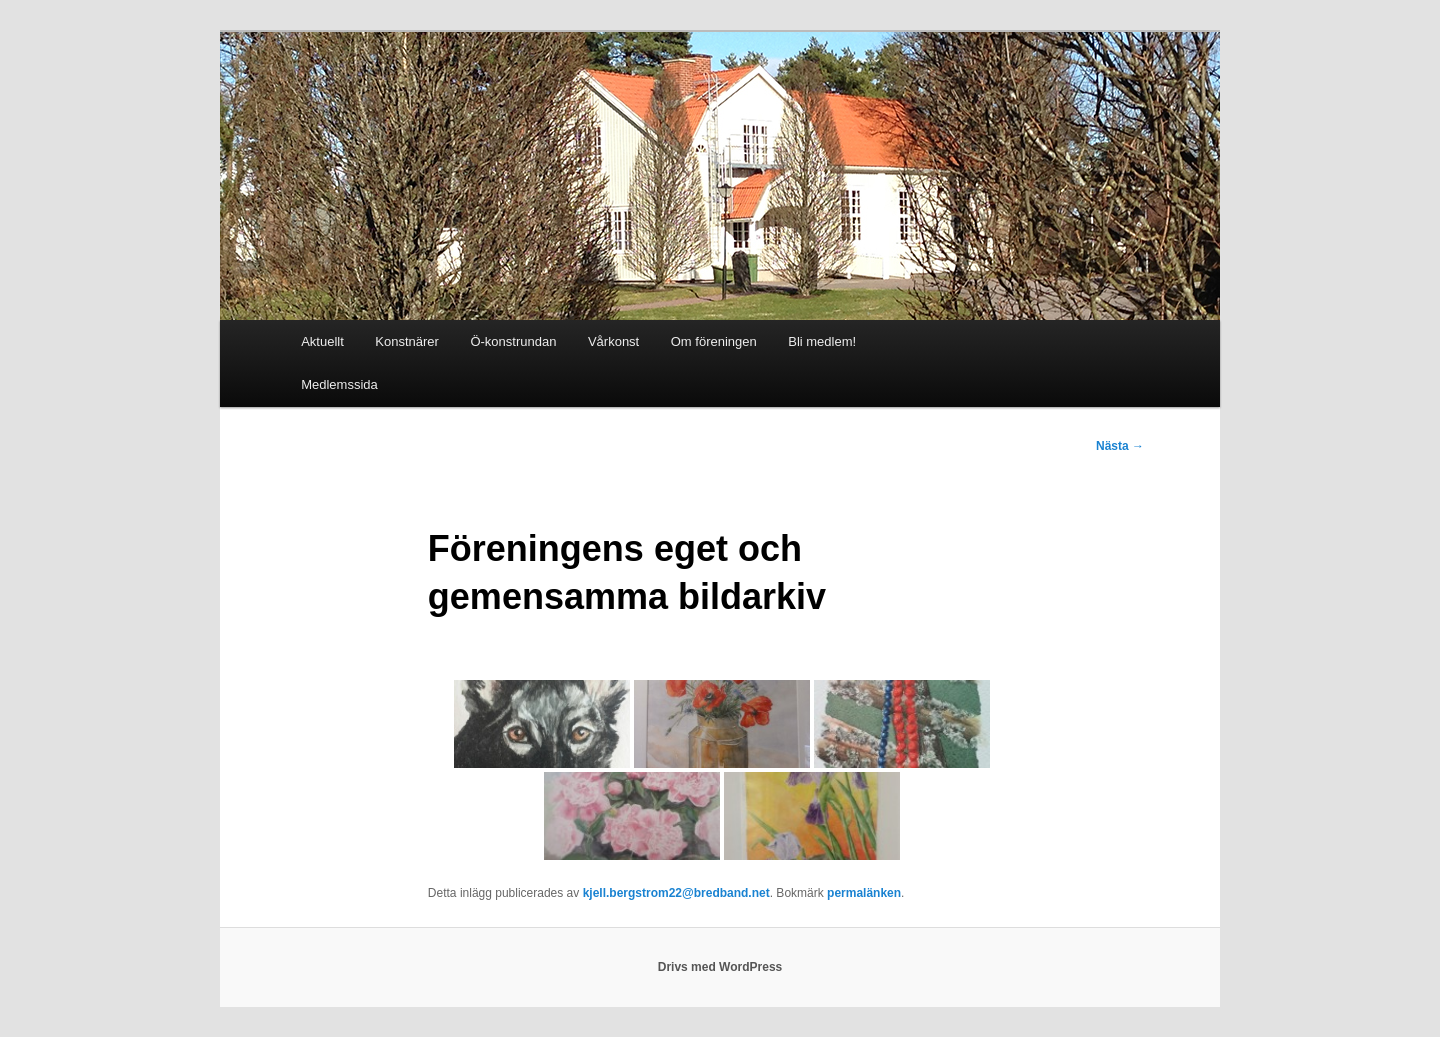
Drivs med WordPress (720, 967)
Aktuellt (322, 341)
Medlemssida (339, 384)
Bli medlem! (822, 341)
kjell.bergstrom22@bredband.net (676, 893)
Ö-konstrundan (513, 341)
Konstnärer (407, 341)
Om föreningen (714, 341)
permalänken (864, 893)
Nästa (1120, 446)
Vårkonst (613, 341)
